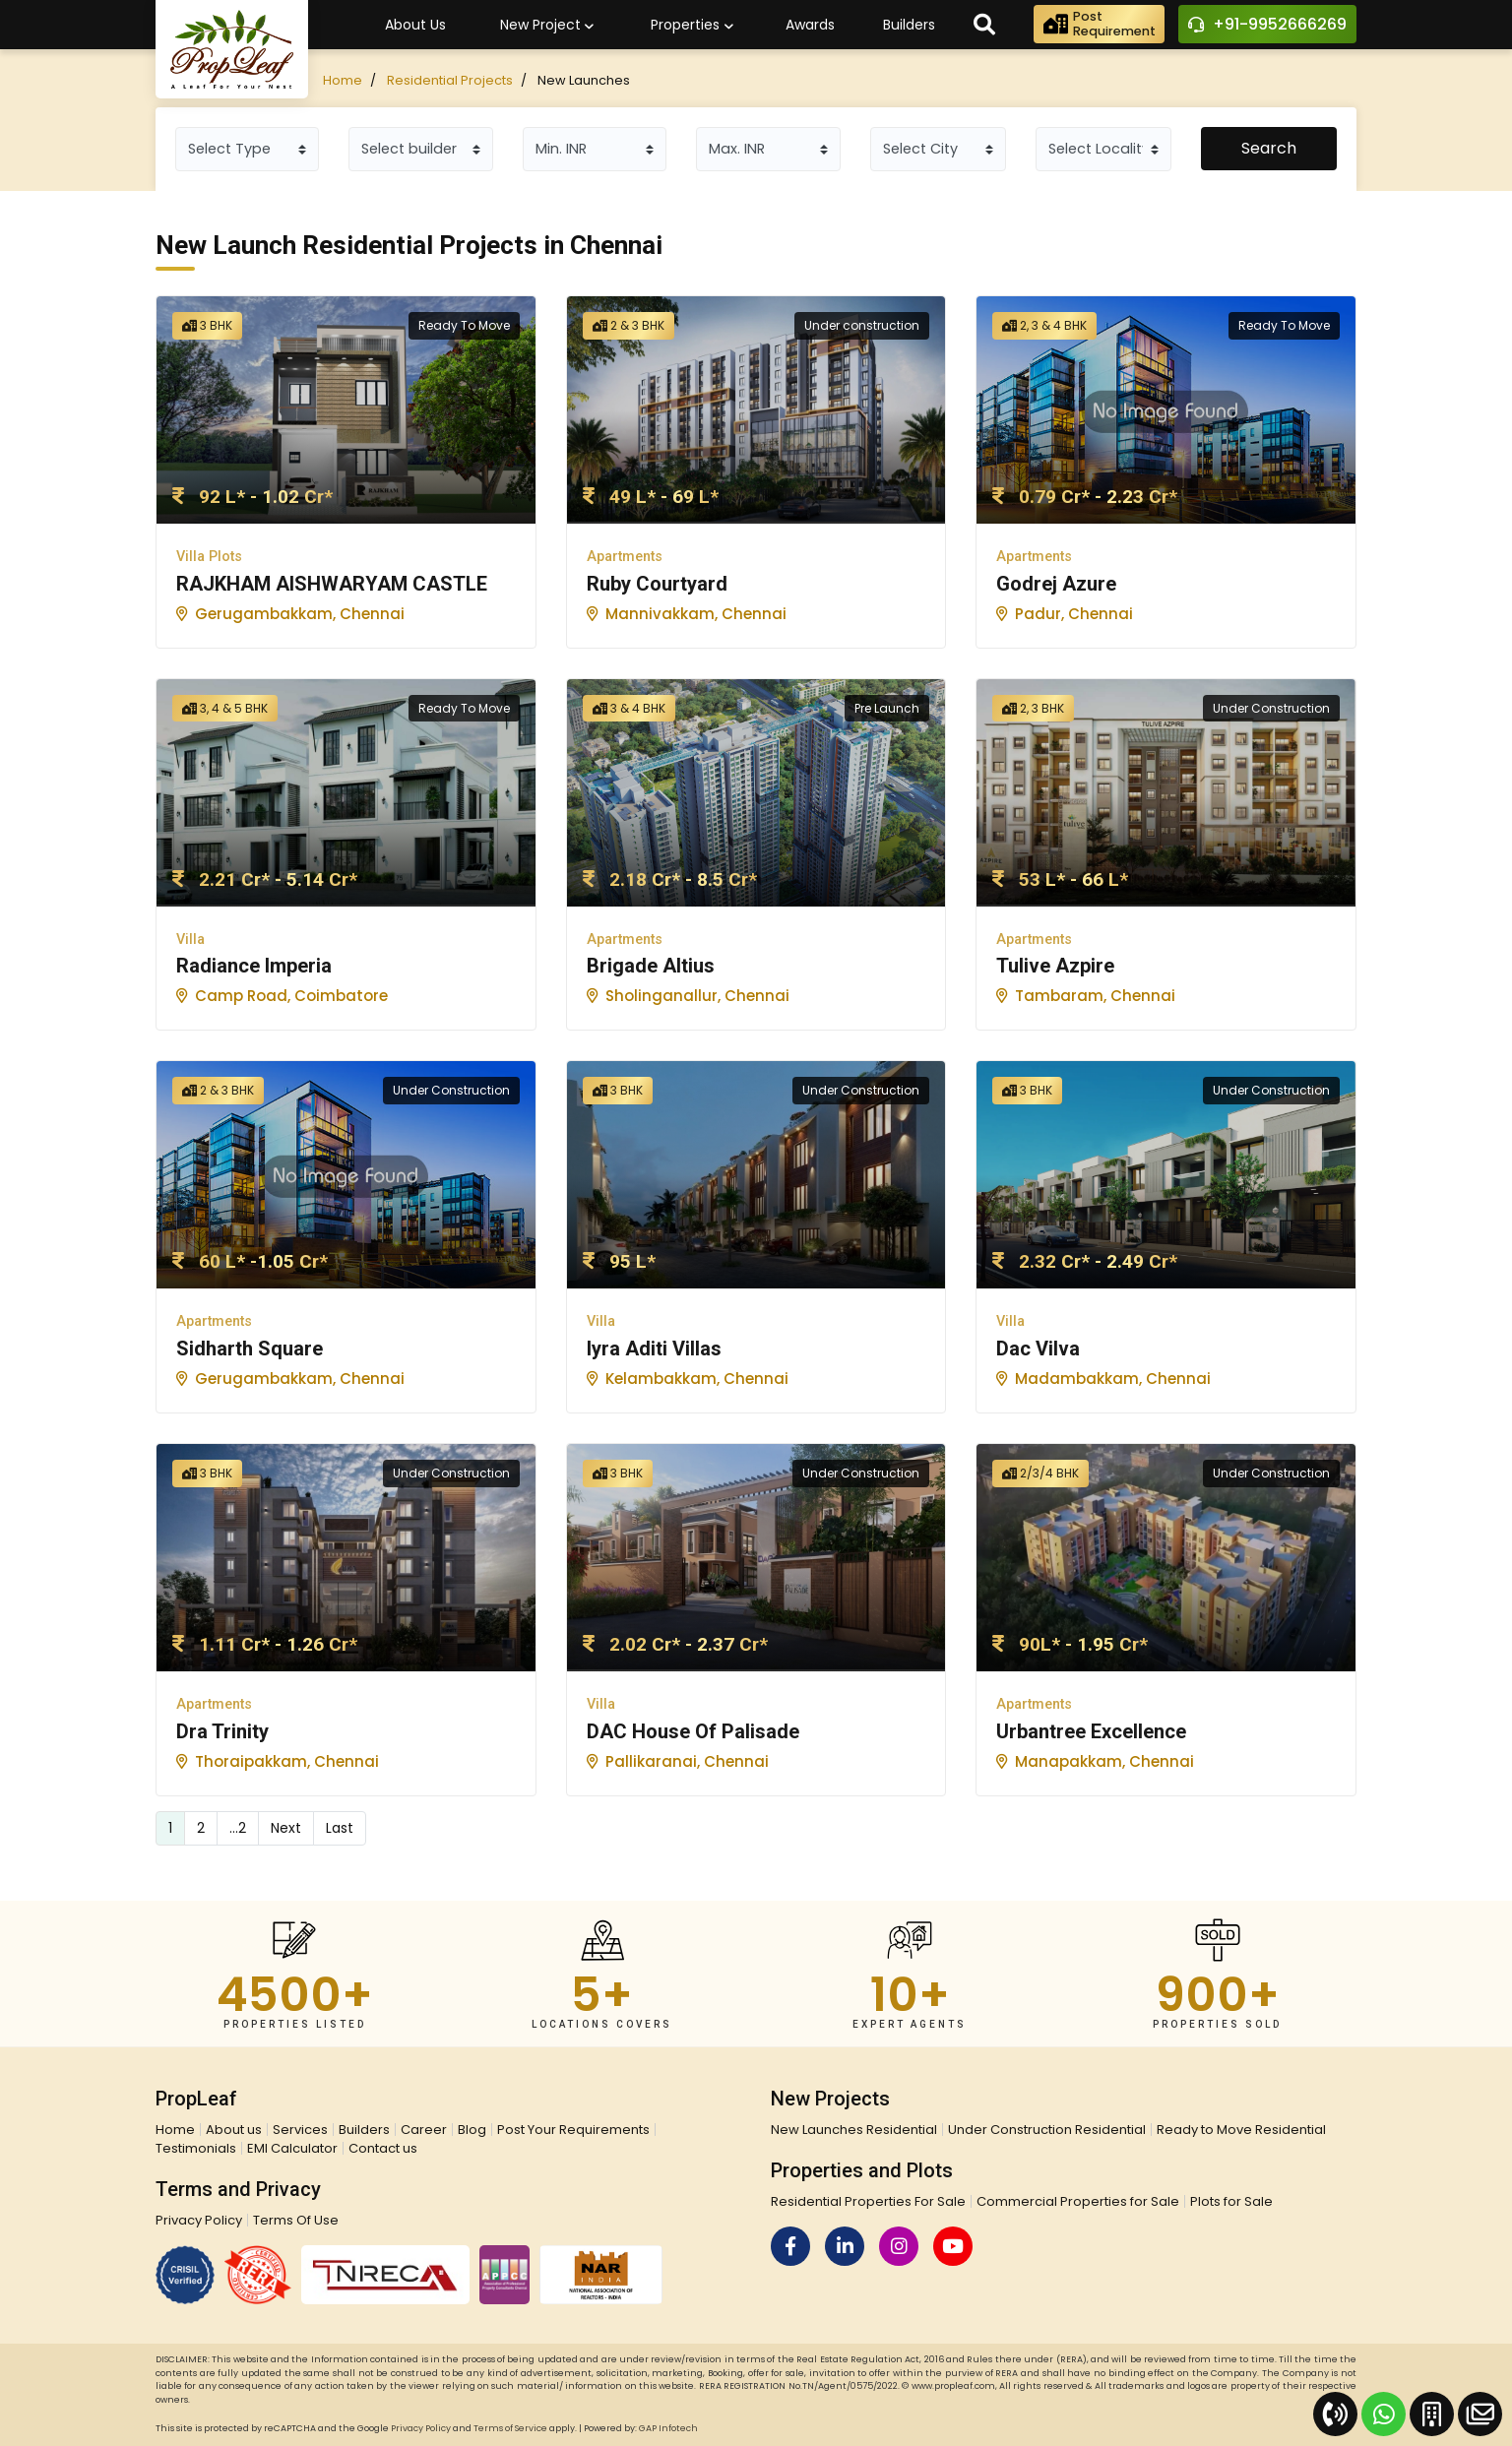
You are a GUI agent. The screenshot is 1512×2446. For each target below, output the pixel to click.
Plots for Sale (1231, 2201)
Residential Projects (450, 80)
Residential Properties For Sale (868, 2201)
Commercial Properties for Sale (1077, 2201)
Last (339, 1828)
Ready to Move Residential (1241, 2129)
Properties (692, 25)
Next (286, 1828)
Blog (472, 2129)
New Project (547, 25)
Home (342, 80)
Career (424, 2129)
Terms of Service (510, 2428)
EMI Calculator (292, 2148)
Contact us (382, 2148)
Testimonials (196, 2148)
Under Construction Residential (1047, 2129)
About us (234, 2129)
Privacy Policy (199, 2220)
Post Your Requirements (573, 2129)
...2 (237, 1828)
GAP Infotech (668, 2428)
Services (300, 2129)
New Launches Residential (854, 2129)
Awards (810, 24)
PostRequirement (1097, 24)
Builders (909, 24)
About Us (415, 24)
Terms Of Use (296, 2220)
